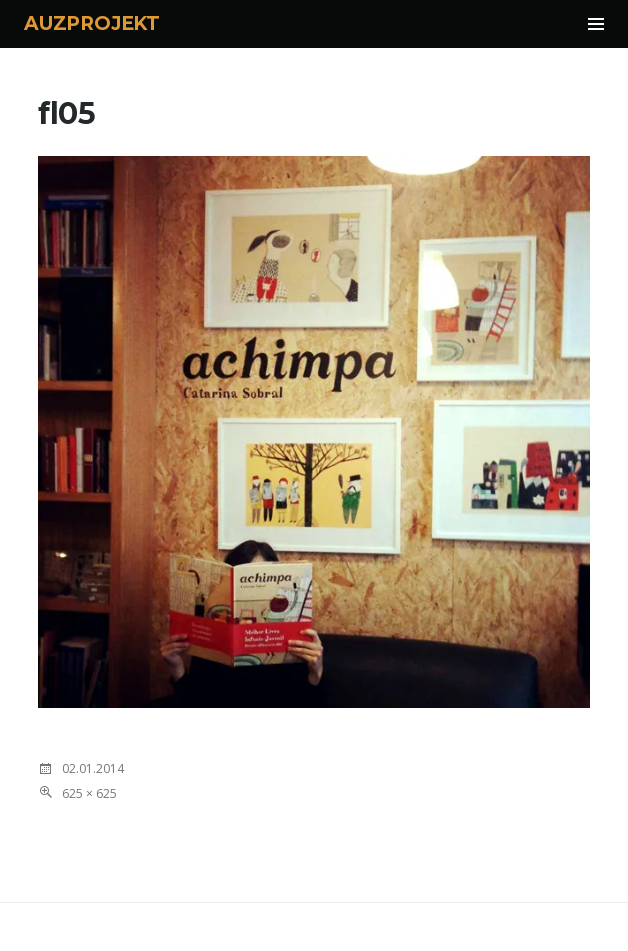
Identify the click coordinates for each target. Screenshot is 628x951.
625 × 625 (89, 793)
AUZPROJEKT (92, 23)
